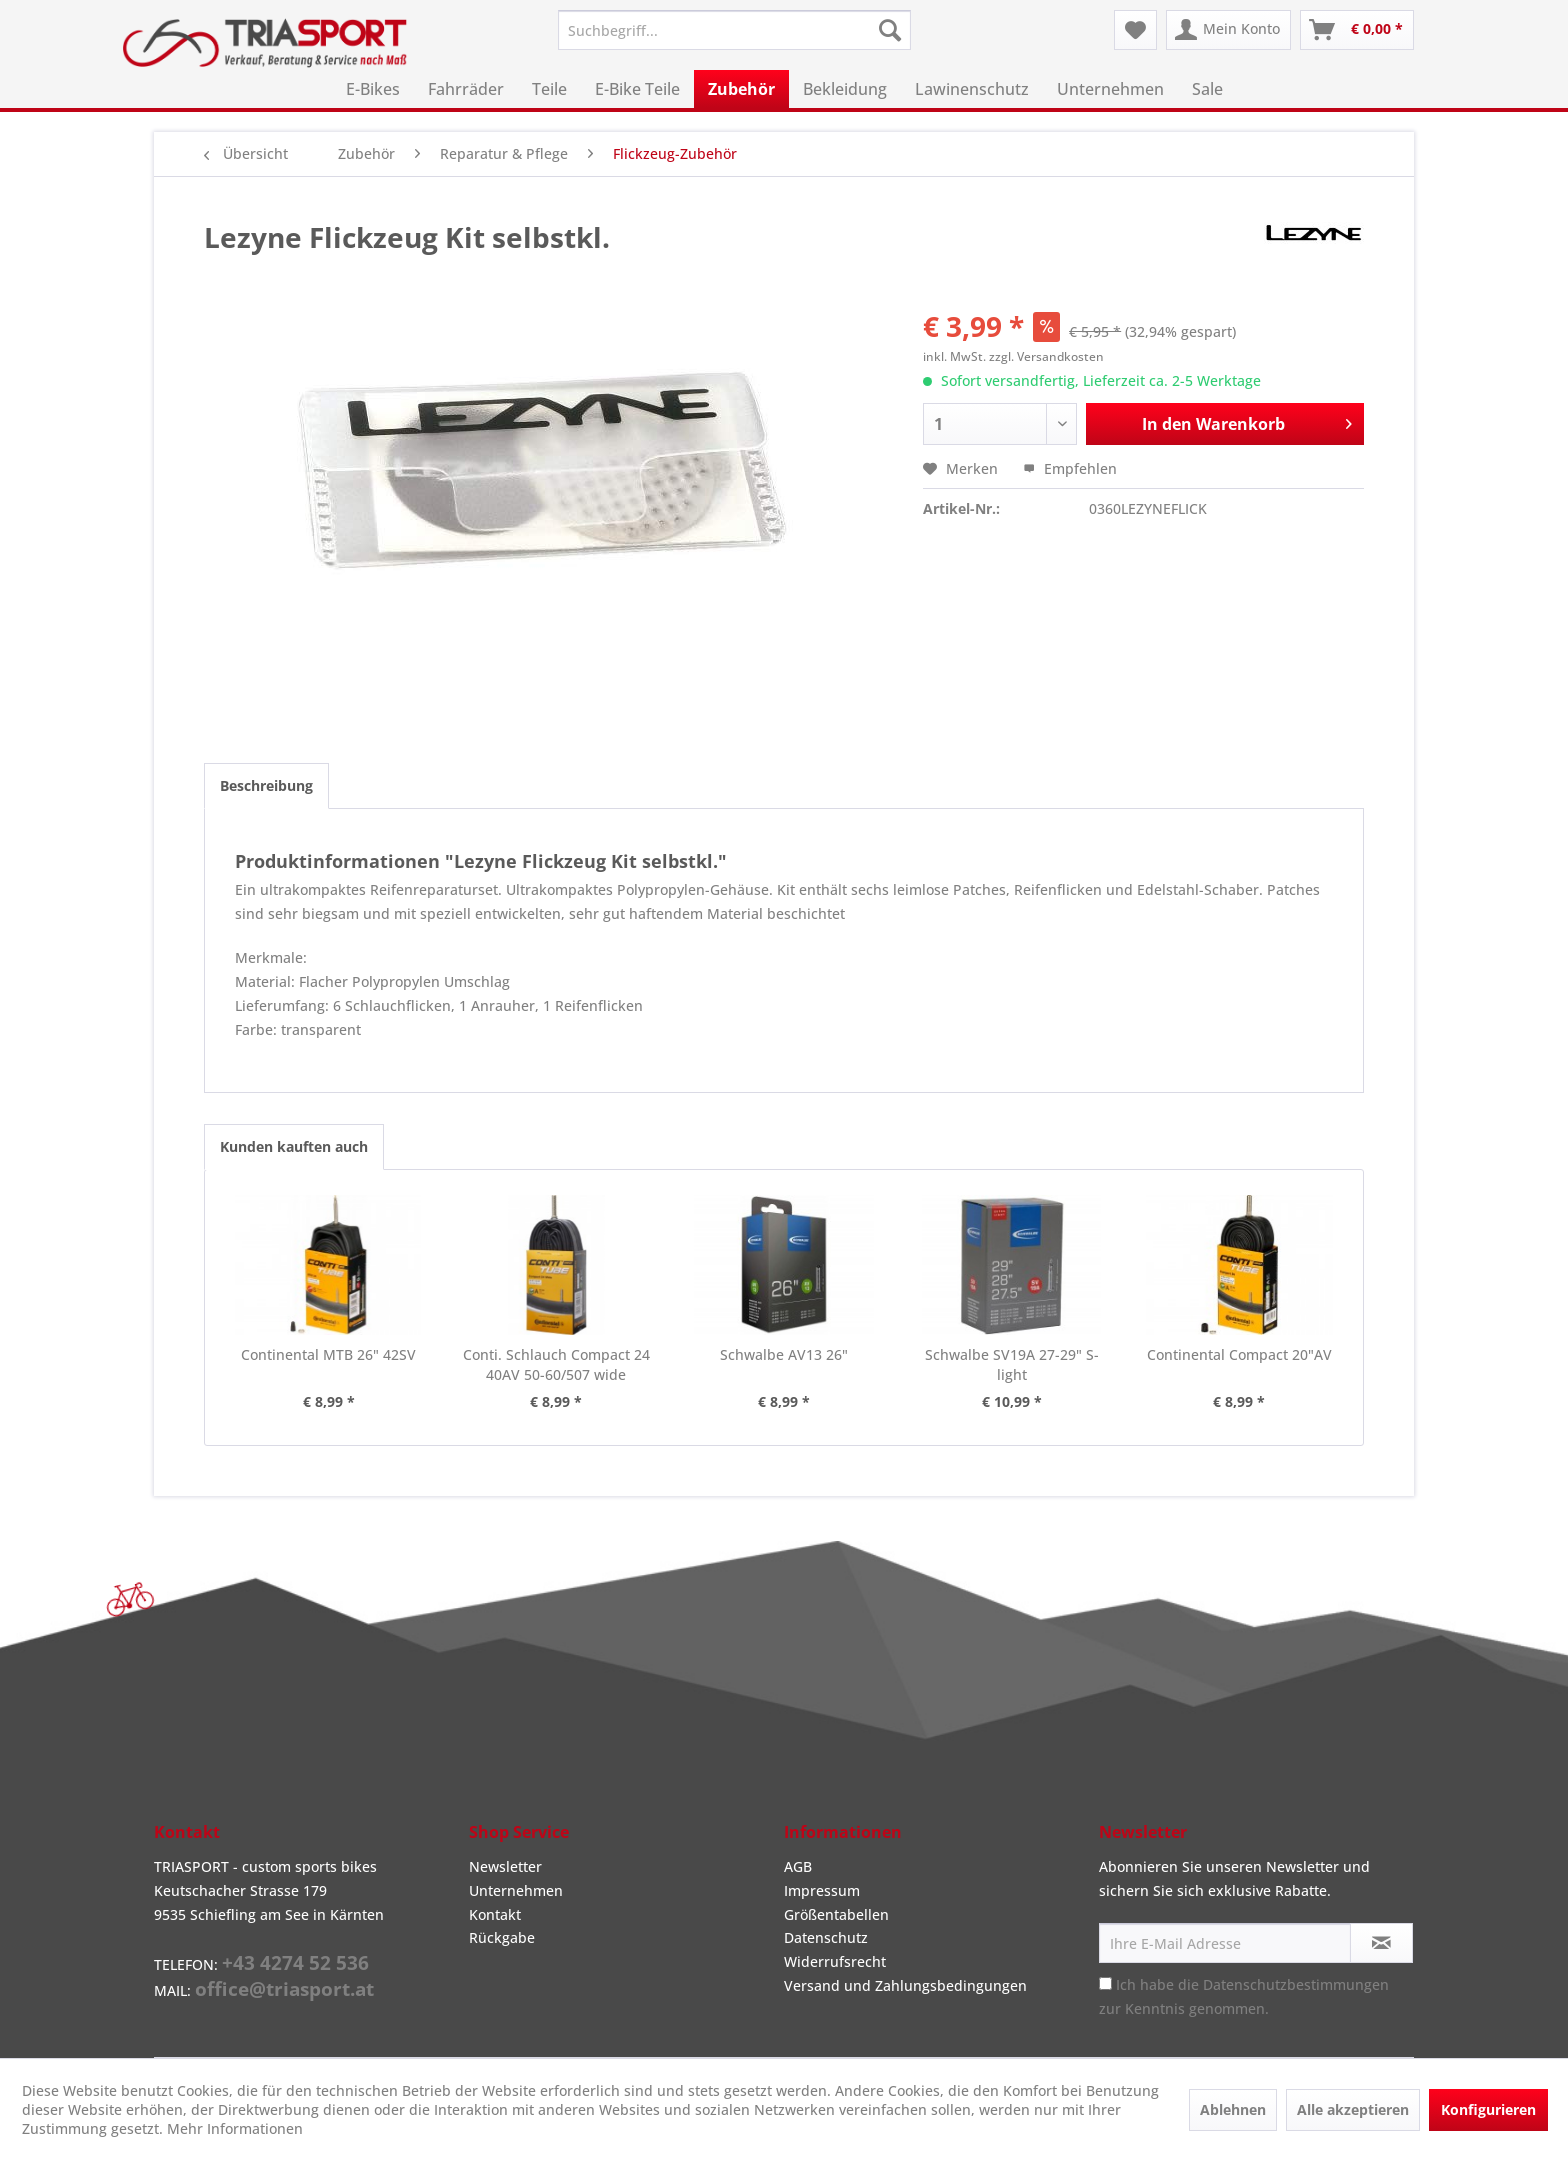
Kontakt (495, 1914)
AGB (798, 1866)
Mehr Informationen (235, 2128)
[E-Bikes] (373, 89)
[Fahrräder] (466, 89)
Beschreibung (266, 785)
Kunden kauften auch (294, 1146)
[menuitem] (734, 30)
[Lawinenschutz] (972, 89)
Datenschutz (826, 1937)
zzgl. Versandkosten (1046, 356)
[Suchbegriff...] (734, 30)
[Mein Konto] (1228, 30)
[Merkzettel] (1135, 30)
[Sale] (1207, 89)
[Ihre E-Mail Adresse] (1225, 1943)
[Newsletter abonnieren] (1381, 1943)
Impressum (822, 1890)
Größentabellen (836, 1914)
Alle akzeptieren (1353, 2109)
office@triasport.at (284, 1989)
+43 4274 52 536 (295, 1963)
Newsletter (505, 1866)
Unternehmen (516, 1890)
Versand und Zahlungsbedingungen (905, 1985)
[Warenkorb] (1357, 30)
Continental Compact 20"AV (1239, 1354)
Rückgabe (502, 1937)
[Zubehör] (741, 89)
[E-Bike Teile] (637, 89)
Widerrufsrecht (835, 1961)
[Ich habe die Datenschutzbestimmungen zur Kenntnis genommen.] (1105, 1983)
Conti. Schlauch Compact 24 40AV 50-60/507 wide (556, 1364)
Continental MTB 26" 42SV (328, 1354)
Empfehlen (1070, 468)
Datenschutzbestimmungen (1296, 1984)
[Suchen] (890, 30)
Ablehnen (1233, 2109)
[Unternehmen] (1110, 89)
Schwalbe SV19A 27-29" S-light (1012, 1364)
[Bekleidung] (845, 89)
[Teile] (549, 89)
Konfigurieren (1488, 2109)
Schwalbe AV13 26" (784, 1354)
